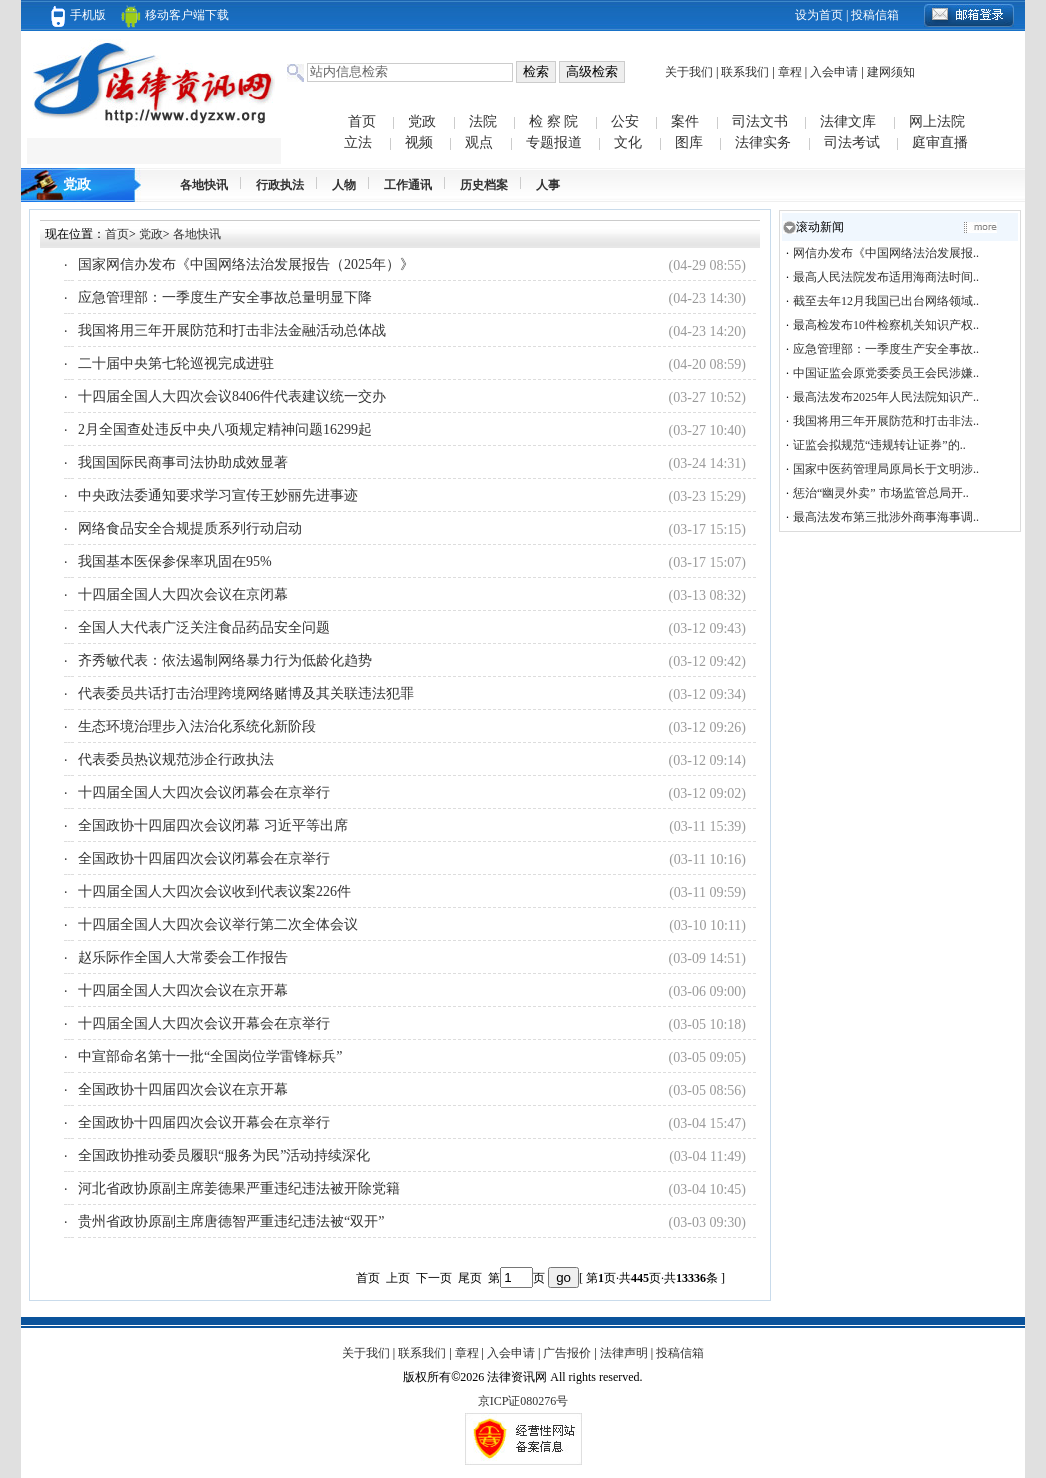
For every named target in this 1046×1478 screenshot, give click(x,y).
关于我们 (689, 72)
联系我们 (745, 72)
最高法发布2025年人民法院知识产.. (886, 397)
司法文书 (760, 121)
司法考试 (852, 142)
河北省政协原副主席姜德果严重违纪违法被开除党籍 (239, 1188)
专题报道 (554, 142)
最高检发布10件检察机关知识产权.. (886, 325)
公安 (625, 121)
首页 (362, 121)
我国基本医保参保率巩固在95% (175, 561)
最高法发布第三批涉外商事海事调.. (886, 517)
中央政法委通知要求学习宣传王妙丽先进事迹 (218, 495)
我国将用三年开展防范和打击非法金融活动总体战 (232, 330)
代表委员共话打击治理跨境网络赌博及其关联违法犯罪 (246, 693)
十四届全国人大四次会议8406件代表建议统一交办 (232, 396)
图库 (689, 142)
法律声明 (624, 1353)
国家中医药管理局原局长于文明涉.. (886, 469)
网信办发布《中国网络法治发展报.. (886, 253)
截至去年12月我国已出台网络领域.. (886, 301)
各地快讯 (197, 234)
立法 (358, 142)
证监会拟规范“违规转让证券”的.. (879, 445)
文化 (628, 142)
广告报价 (567, 1353)
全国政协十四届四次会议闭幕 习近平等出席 (213, 825)
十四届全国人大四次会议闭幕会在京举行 (204, 792)
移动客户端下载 (175, 15)
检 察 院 (553, 121)
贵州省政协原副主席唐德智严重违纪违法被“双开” (231, 1221)
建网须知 (891, 72)
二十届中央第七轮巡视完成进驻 (176, 363)
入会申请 (834, 72)
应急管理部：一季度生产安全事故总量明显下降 (225, 297)
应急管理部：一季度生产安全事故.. (886, 349)
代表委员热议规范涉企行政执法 (176, 759)
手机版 (78, 15)
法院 (483, 121)
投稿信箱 (875, 15)
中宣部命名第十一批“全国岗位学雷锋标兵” (210, 1056)
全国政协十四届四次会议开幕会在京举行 (204, 1122)
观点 (479, 142)
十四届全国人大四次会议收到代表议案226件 (214, 891)
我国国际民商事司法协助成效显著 (183, 462)
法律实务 (763, 142)
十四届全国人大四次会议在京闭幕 (183, 594)
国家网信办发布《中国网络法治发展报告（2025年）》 (246, 264)
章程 (790, 72)
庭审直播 (940, 142)
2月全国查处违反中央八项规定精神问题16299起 (225, 429)
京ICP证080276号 (523, 1401)
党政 (422, 121)
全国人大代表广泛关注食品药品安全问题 (204, 627)
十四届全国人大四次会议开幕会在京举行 (204, 1023)
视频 (419, 142)
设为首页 (819, 15)
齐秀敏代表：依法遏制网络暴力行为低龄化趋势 (225, 660)
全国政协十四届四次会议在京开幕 (183, 1089)
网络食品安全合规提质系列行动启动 (190, 528)
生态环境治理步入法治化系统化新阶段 (197, 726)
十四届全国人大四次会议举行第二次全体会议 (218, 924)
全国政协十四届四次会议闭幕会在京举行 (204, 858)
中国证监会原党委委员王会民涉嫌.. (886, 373)
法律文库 (848, 121)
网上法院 (937, 121)
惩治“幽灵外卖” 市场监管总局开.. (881, 493)
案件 (685, 121)
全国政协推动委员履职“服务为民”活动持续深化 (224, 1155)
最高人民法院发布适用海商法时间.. (886, 277)
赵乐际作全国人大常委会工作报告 (183, 957)
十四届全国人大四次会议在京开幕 (183, 990)
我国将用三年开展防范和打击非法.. (886, 421)
